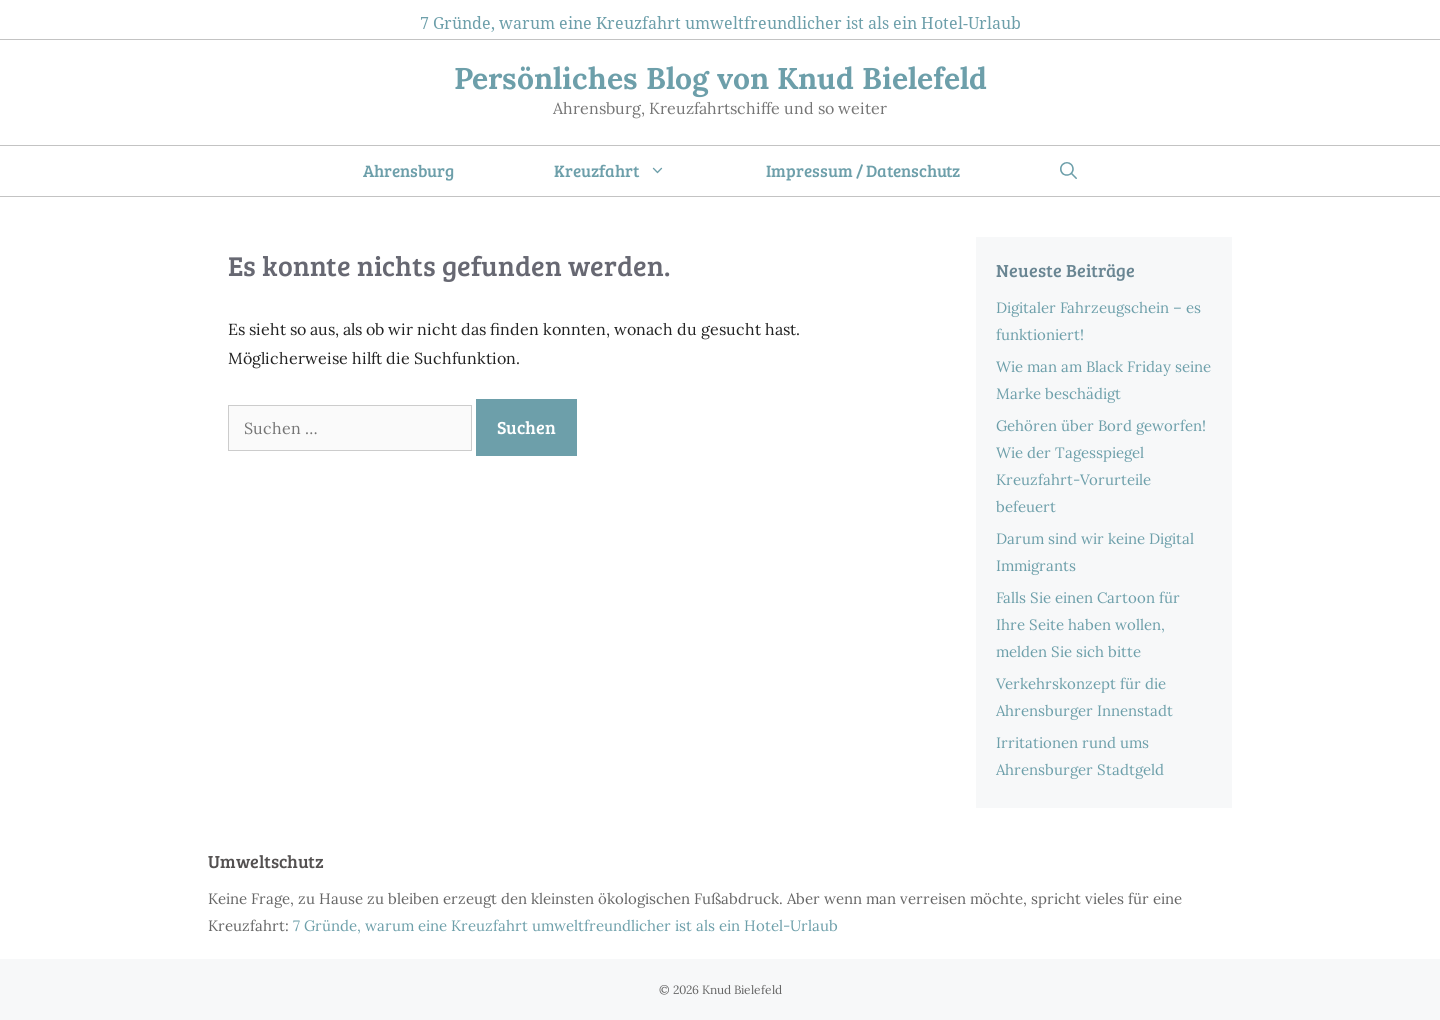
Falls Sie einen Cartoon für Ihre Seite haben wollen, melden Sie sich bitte (1088, 624)
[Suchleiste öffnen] (1068, 171)
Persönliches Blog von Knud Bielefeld (720, 78)
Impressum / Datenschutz (863, 170)
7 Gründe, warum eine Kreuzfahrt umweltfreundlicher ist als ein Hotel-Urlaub (720, 23)
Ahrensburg (408, 170)
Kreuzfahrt (635, 171)
